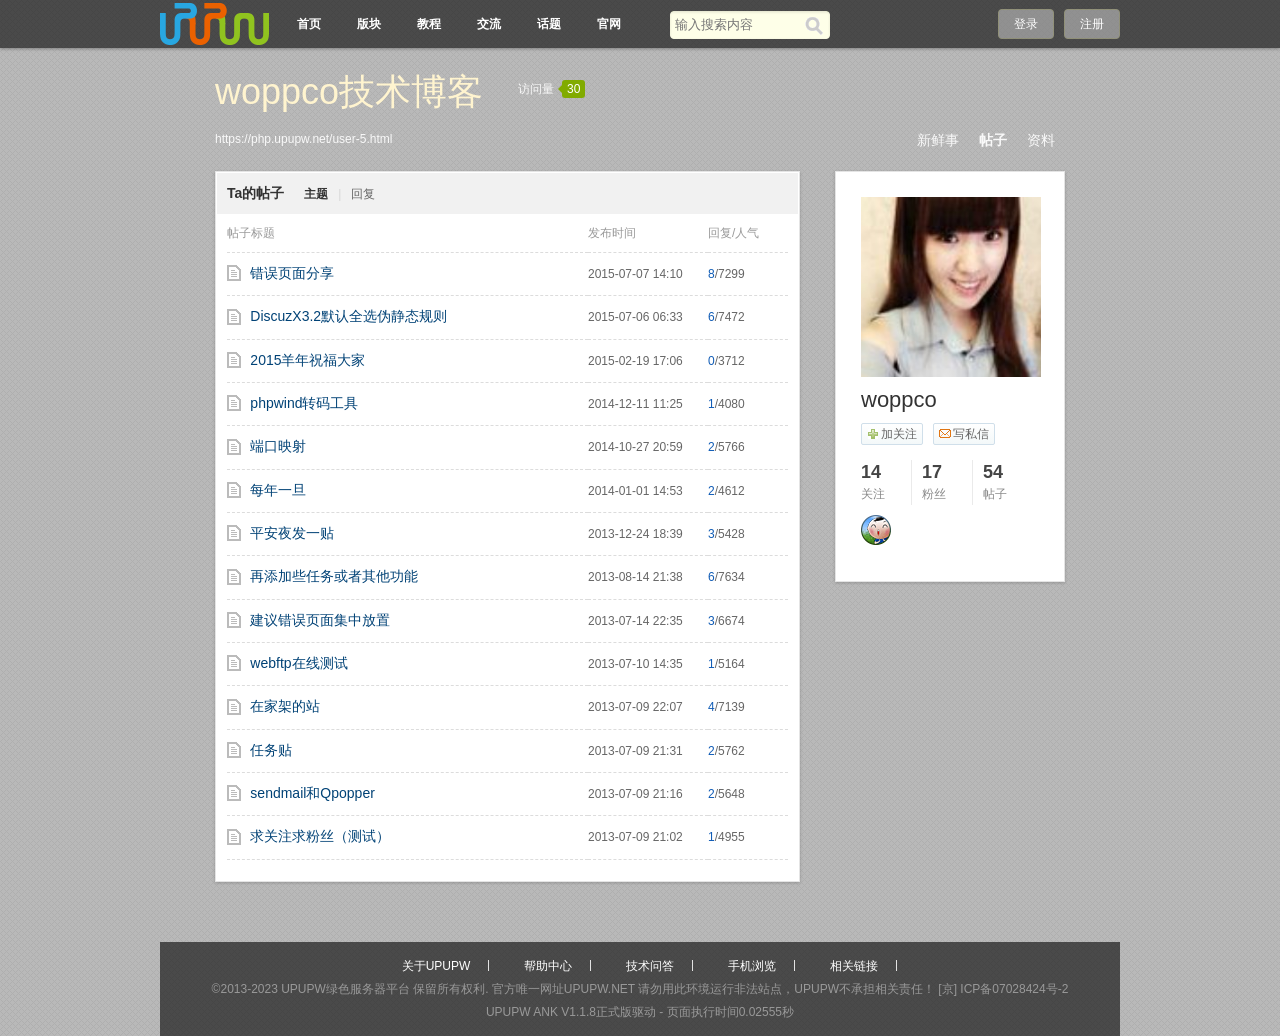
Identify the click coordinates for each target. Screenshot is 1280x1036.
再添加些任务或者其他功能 (334, 576)
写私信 (963, 434)
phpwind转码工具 (304, 403)
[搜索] (817, 25)
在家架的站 (285, 706)
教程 (429, 24)
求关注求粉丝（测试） (320, 836)
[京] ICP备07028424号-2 (1003, 989)
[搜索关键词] (737, 24)
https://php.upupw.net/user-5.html (303, 139)
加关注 (891, 434)
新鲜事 (938, 140)
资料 (1041, 140)
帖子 (993, 140)
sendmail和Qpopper (312, 793)
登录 (1026, 24)
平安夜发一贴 (292, 533)
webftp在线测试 (298, 663)
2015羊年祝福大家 (307, 360)
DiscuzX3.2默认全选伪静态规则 (348, 316)
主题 (316, 194)
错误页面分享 (292, 273)
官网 (609, 24)
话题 (549, 24)
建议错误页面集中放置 (320, 620)
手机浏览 (752, 966)
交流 (489, 24)
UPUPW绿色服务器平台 (345, 989)
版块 (369, 24)
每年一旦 (278, 490)
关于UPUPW (436, 966)
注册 (1092, 24)
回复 (363, 194)
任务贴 (271, 750)
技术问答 (650, 966)
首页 (309, 24)
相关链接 (854, 966)
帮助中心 (548, 966)
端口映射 (278, 446)
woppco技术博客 (349, 91)
